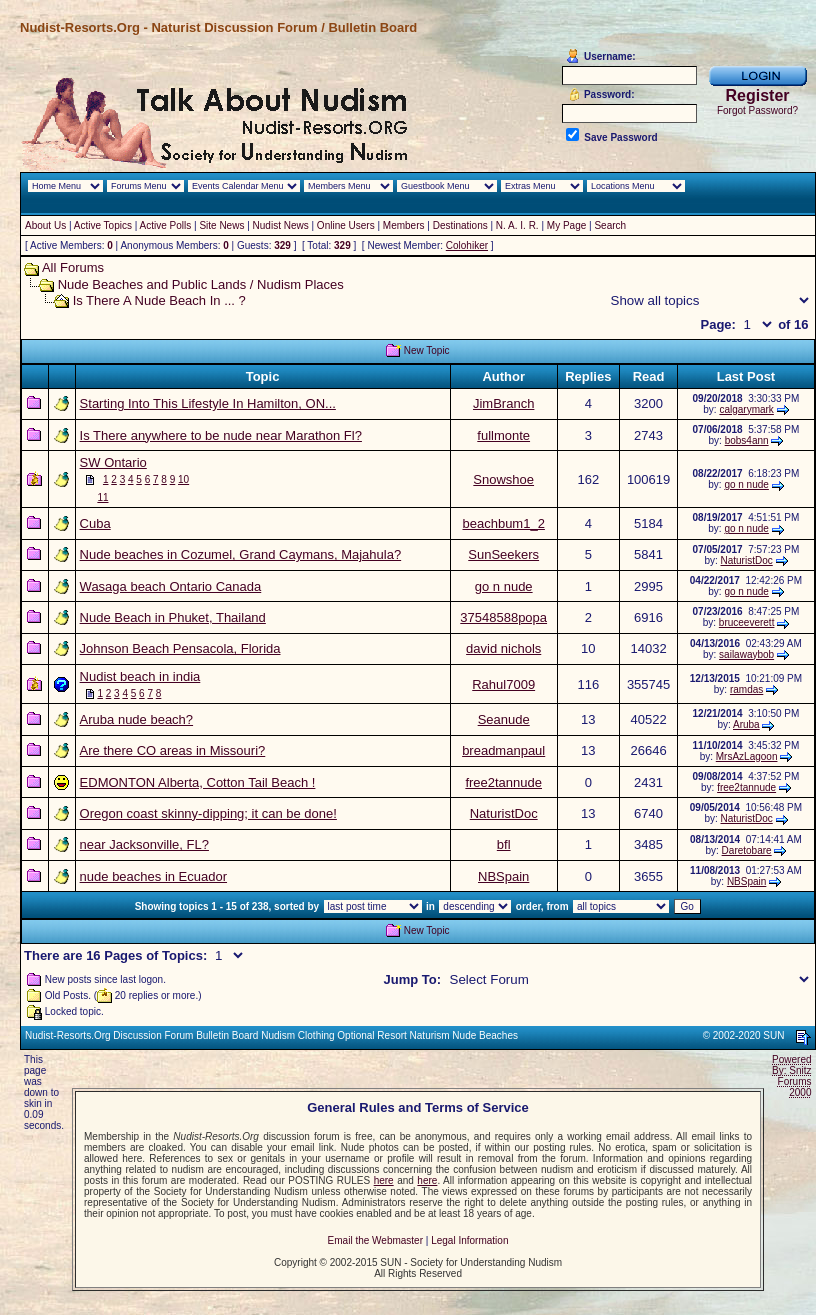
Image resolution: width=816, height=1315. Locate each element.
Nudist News (281, 225)
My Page (566, 225)
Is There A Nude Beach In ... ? (159, 300)
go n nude (746, 484)
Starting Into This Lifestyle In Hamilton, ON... (208, 403)
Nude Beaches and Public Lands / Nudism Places (201, 284)
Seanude (504, 719)
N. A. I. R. (517, 225)
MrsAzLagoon (747, 756)
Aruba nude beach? (136, 719)
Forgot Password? (757, 110)
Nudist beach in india (140, 676)
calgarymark (746, 409)
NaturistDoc (747, 560)
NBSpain (503, 876)
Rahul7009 (503, 684)
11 (102, 497)
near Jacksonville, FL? (144, 844)
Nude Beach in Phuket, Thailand (173, 617)
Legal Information (469, 1240)
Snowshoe (503, 479)
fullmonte (503, 435)
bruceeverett (747, 622)
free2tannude (503, 782)
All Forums (73, 267)
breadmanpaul (503, 750)
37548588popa (503, 617)
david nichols (503, 648)
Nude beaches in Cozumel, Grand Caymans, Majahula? (241, 554)
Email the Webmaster (375, 1240)
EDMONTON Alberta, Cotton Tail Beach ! (198, 782)
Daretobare (747, 850)
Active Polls (166, 225)
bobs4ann (747, 440)
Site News (221, 225)
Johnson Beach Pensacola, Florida (180, 648)
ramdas (746, 689)
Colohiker (467, 245)
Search (610, 225)
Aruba (746, 724)
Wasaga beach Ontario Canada (171, 586)
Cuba (95, 523)
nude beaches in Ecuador (153, 876)
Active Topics (103, 225)
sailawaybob (746, 654)
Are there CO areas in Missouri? (173, 750)
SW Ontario (113, 462)
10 (183, 479)
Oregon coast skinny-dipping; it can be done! (208, 813)
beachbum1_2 (503, 523)
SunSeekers (503, 554)
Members (404, 225)
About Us (45, 225)
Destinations (460, 225)
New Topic (427, 350)
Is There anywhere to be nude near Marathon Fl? (221, 435)
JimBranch (503, 403)
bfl (504, 844)
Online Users (346, 225)
